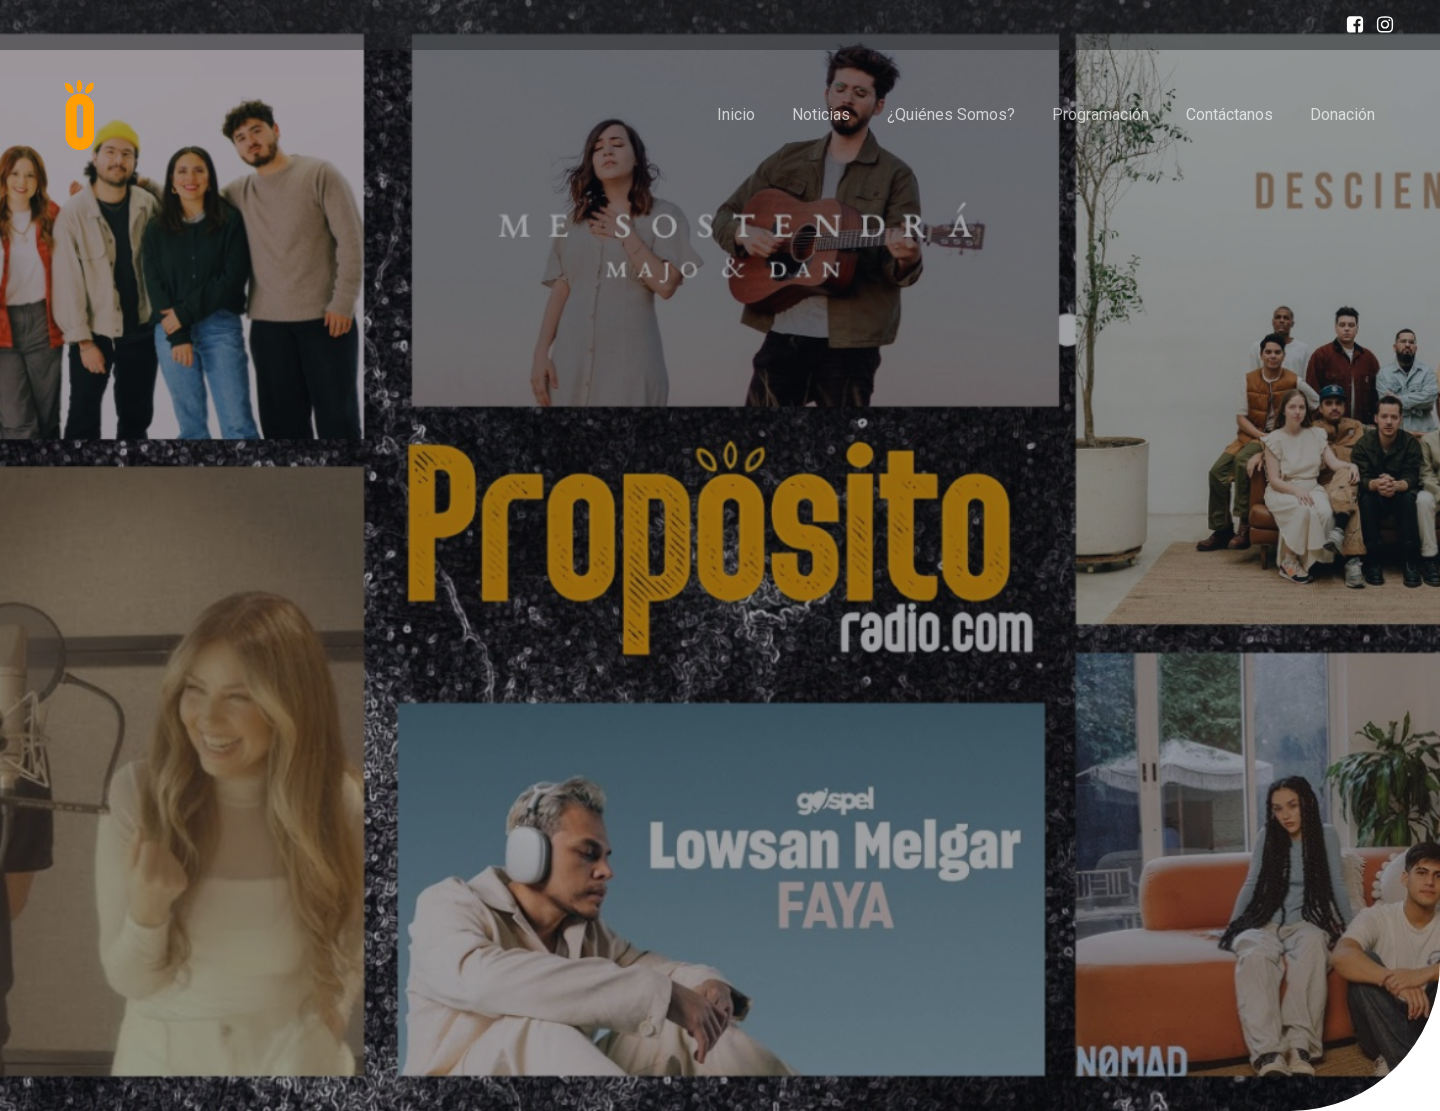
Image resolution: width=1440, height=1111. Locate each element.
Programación (1100, 114)
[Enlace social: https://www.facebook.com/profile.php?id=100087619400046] (1350, 25)
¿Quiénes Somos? (951, 114)
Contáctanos (1229, 114)
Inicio (736, 114)
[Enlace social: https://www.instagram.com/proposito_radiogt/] (1380, 25)
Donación (1342, 114)
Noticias (821, 114)
